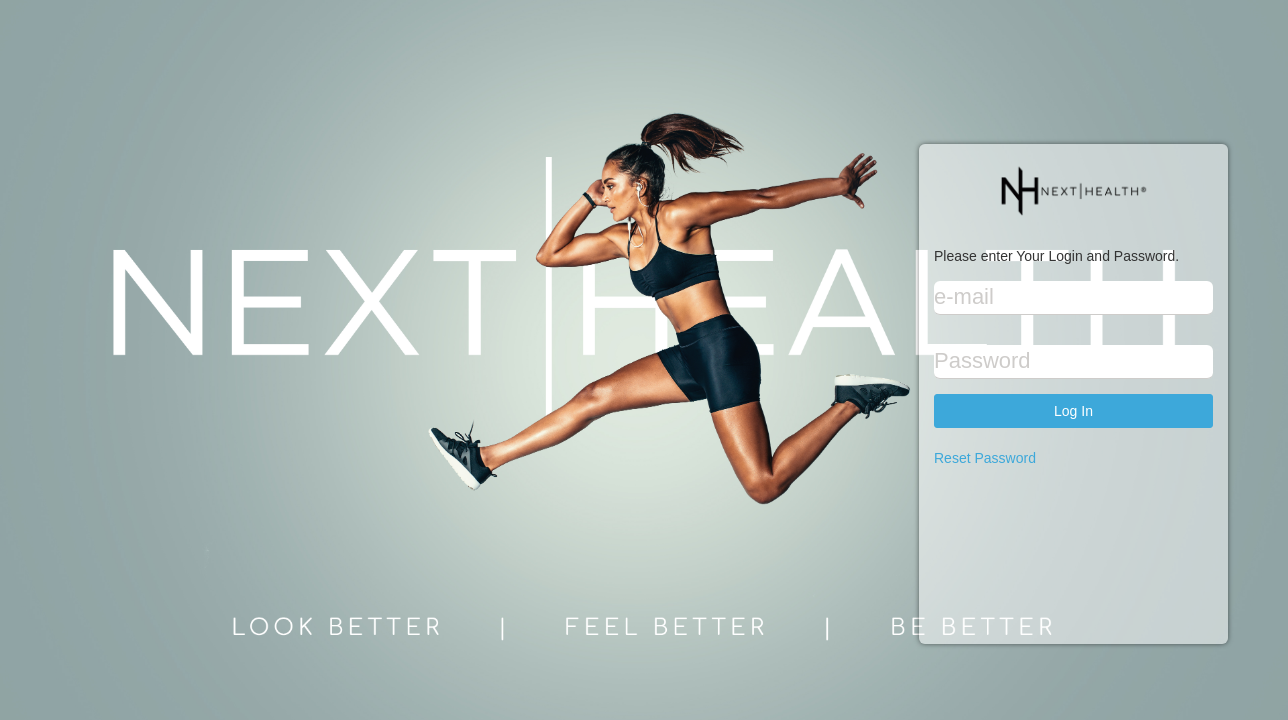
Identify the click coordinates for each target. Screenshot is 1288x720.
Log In (1073, 411)
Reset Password (985, 458)
